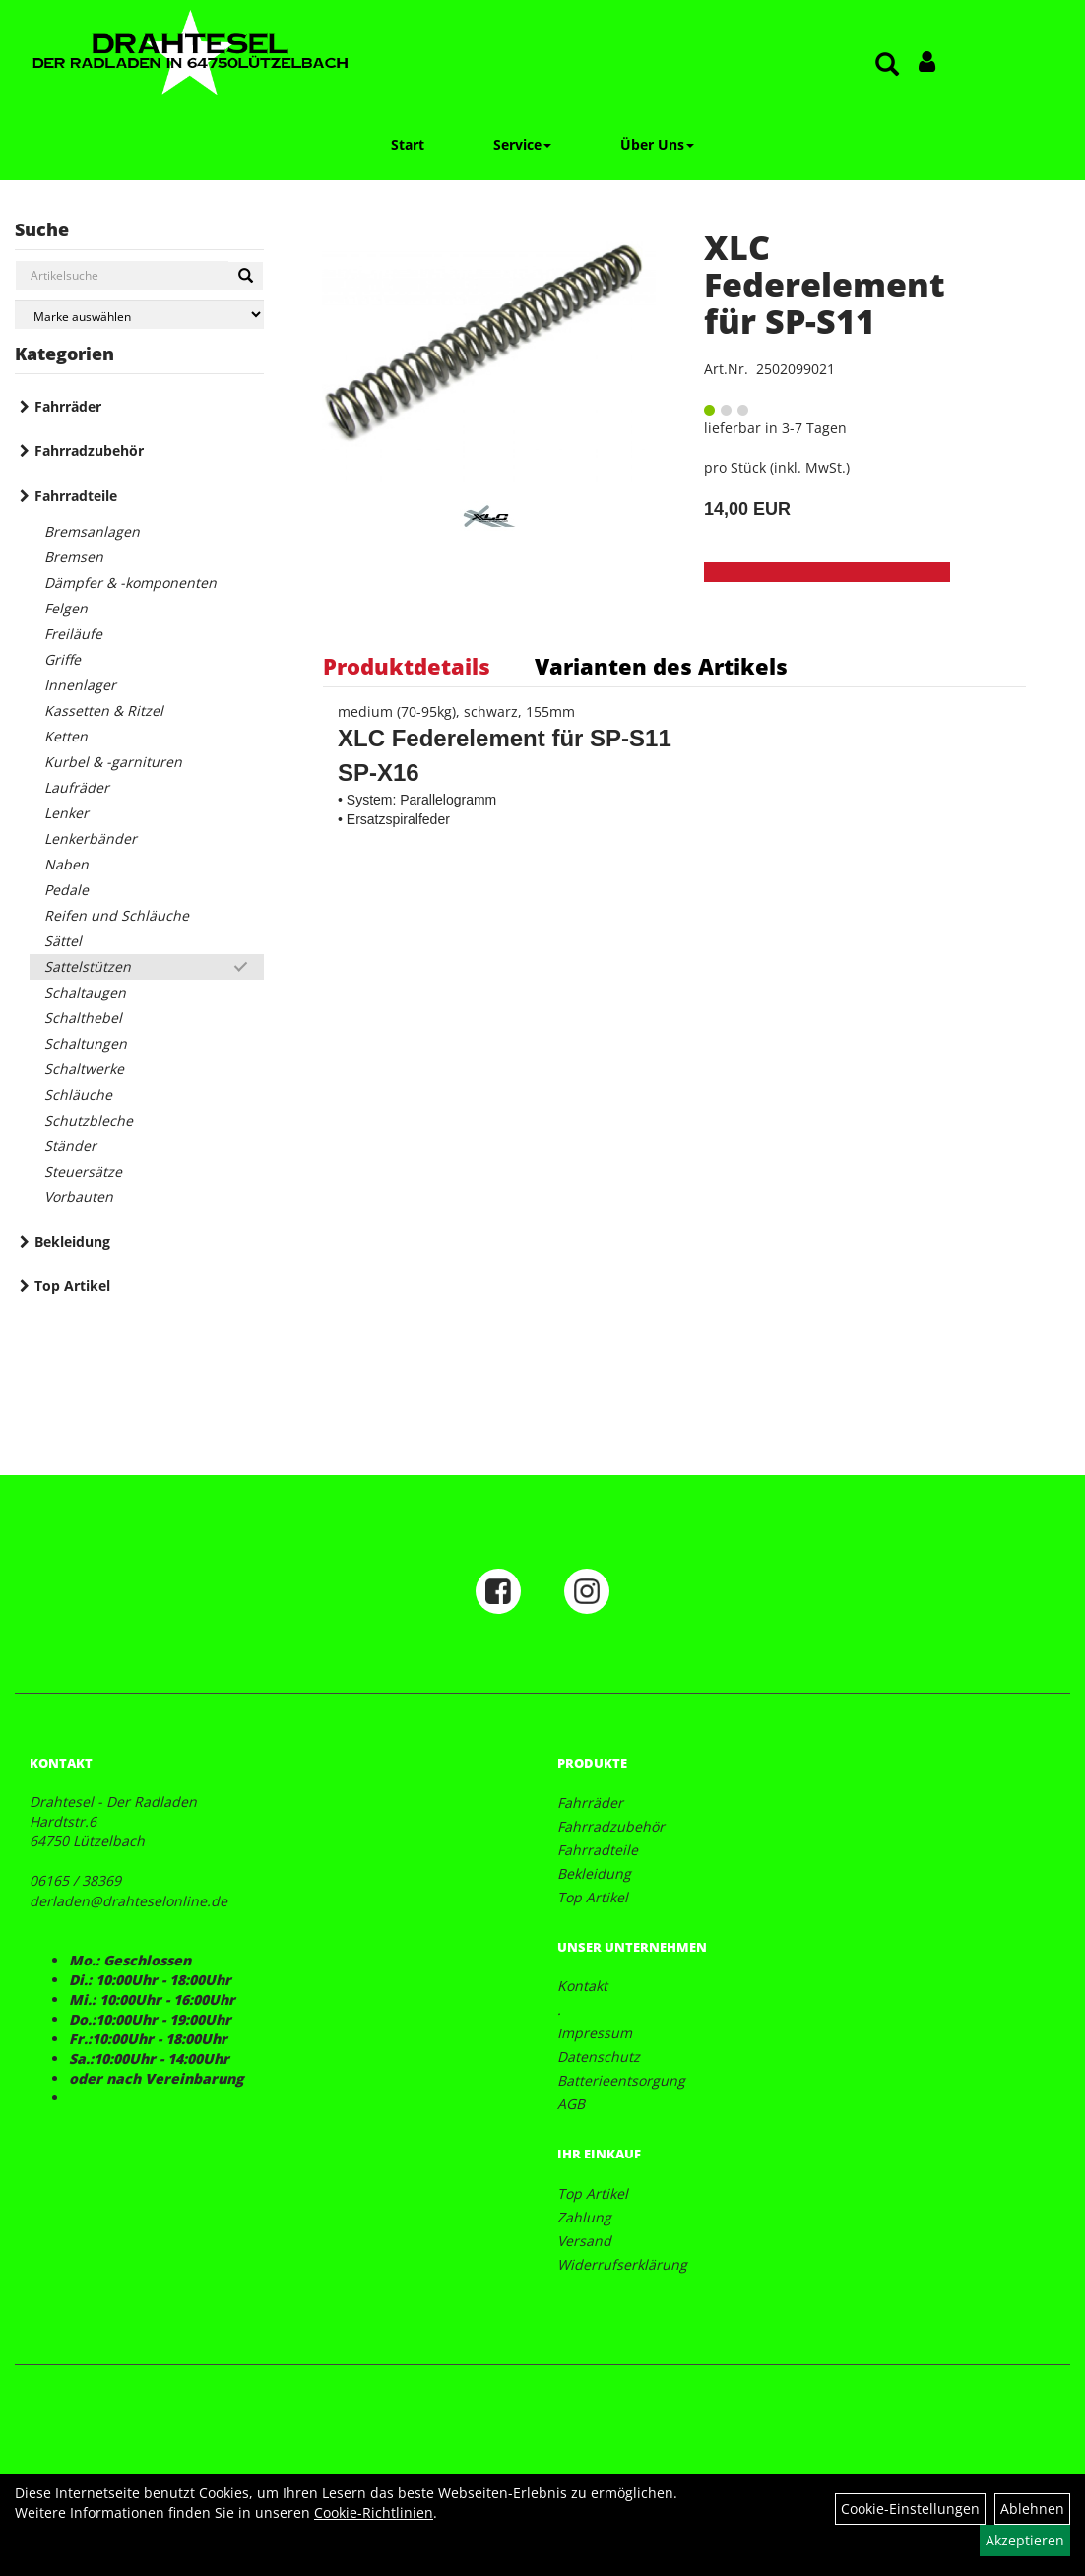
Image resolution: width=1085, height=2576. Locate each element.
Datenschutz (598, 2056)
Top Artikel (72, 1285)
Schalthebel (83, 1017)
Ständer (70, 1145)
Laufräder (76, 787)
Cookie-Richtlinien (373, 2512)
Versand (584, 2240)
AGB (571, 2103)
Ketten (66, 736)
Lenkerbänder (90, 838)
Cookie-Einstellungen (910, 2508)
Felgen (66, 608)
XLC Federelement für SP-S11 (824, 284)
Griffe (62, 659)
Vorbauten (78, 1197)
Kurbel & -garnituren (113, 761)
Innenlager (80, 685)
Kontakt (582, 1985)
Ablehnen (1032, 2508)
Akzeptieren (1025, 2540)
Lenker (66, 813)
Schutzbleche (88, 1120)
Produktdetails (406, 665)
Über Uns (657, 144)
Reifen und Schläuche (116, 915)
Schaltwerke (84, 1069)
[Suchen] (245, 276)
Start (407, 144)
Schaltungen (85, 1043)
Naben (66, 864)
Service (522, 144)
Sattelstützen (87, 966)
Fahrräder (67, 406)
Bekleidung (72, 1241)
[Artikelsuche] (887, 65)
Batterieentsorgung (621, 2080)
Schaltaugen (85, 992)
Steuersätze (83, 1171)
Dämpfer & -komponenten (130, 582)
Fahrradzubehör (89, 450)
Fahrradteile (75, 495)
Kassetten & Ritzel (103, 710)
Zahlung (584, 2217)
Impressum (594, 2033)
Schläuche (78, 1094)
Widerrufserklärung (622, 2264)
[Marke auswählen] (139, 314)
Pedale (66, 889)
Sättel (63, 941)
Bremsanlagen (92, 531)
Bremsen (73, 556)
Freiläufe (73, 633)
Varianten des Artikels (661, 665)
